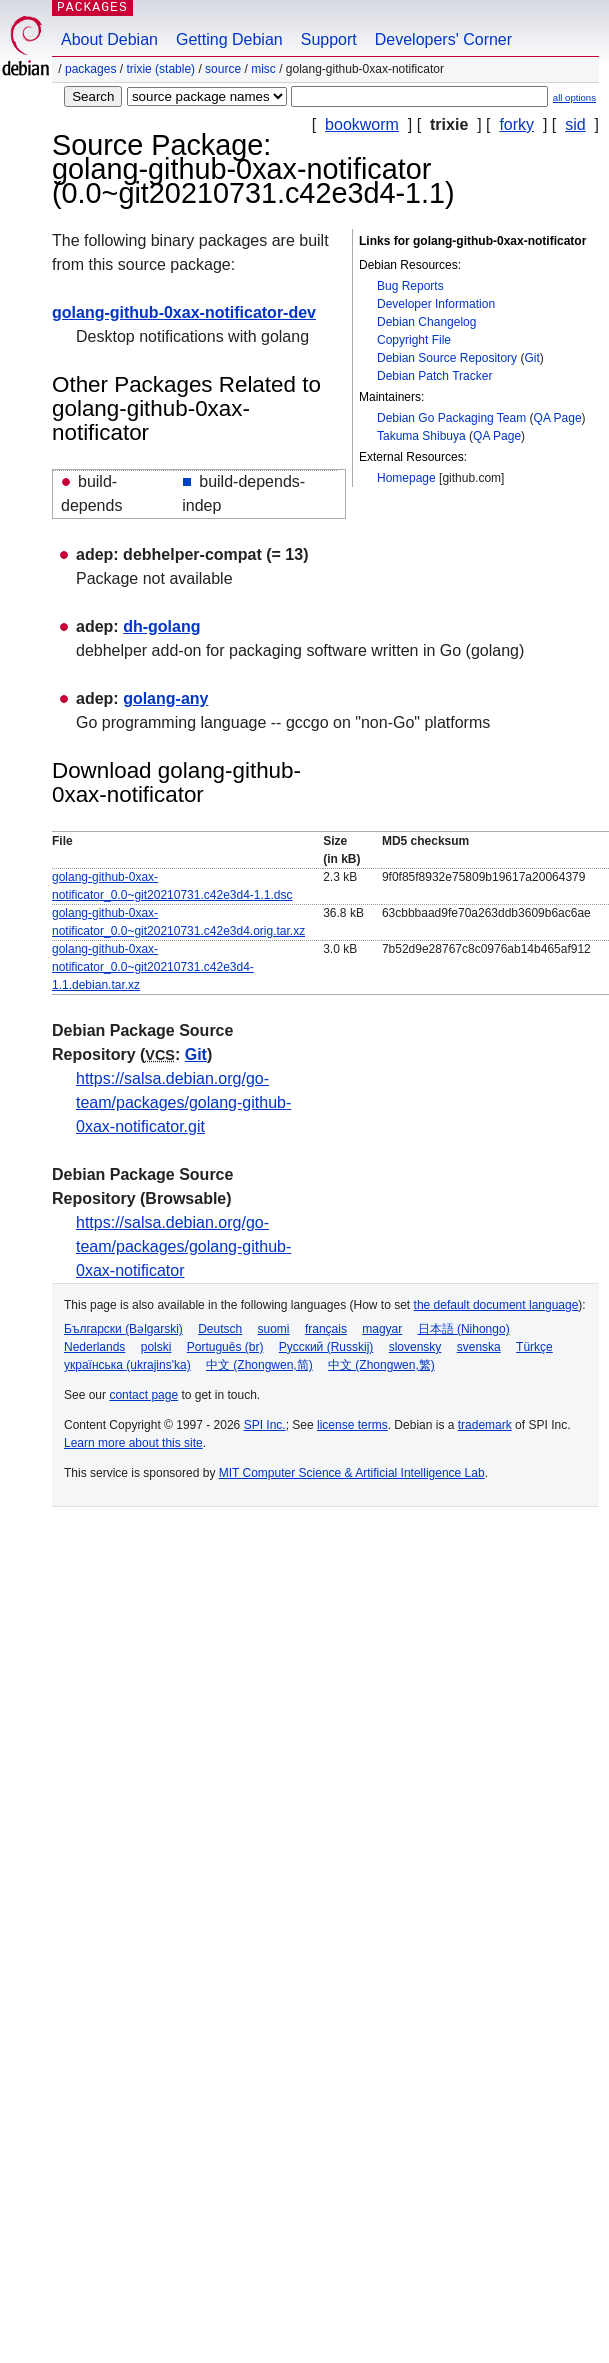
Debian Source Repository (447, 358)
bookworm (362, 124)
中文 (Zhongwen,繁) (381, 1365)
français (326, 1329)
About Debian (109, 39)
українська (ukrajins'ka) (127, 1365)
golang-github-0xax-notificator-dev (184, 312)
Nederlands (94, 1347)
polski (156, 1347)
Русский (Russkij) (326, 1347)
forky (516, 124)
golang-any (165, 698)
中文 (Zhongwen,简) (259, 1365)
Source (223, 69)
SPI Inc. (265, 1425)
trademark (485, 1425)
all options (574, 97)
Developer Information (436, 304)
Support (329, 39)
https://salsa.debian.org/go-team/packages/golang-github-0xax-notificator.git (183, 1102)
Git (531, 358)
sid (575, 124)
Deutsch (220, 1329)
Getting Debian (229, 39)
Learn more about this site (133, 1443)
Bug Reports (410, 286)
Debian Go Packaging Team (451, 418)
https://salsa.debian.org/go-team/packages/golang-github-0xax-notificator (183, 1246)
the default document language (496, 1305)
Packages (90, 69)
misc (263, 69)
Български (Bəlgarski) (123, 1329)
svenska (479, 1347)
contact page (143, 1395)
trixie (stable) (160, 69)
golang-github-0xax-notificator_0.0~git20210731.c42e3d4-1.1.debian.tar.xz (153, 967)
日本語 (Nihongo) (464, 1329)
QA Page (558, 418)
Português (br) (225, 1347)
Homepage (406, 478)
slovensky (415, 1347)
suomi (274, 1329)
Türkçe (534, 1347)
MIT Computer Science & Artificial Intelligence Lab (352, 1473)
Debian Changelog (426, 322)
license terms (352, 1425)
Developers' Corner (443, 39)
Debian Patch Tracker (434, 376)
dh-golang (161, 626)
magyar (382, 1329)
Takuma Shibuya (421, 436)
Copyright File (414, 340)
